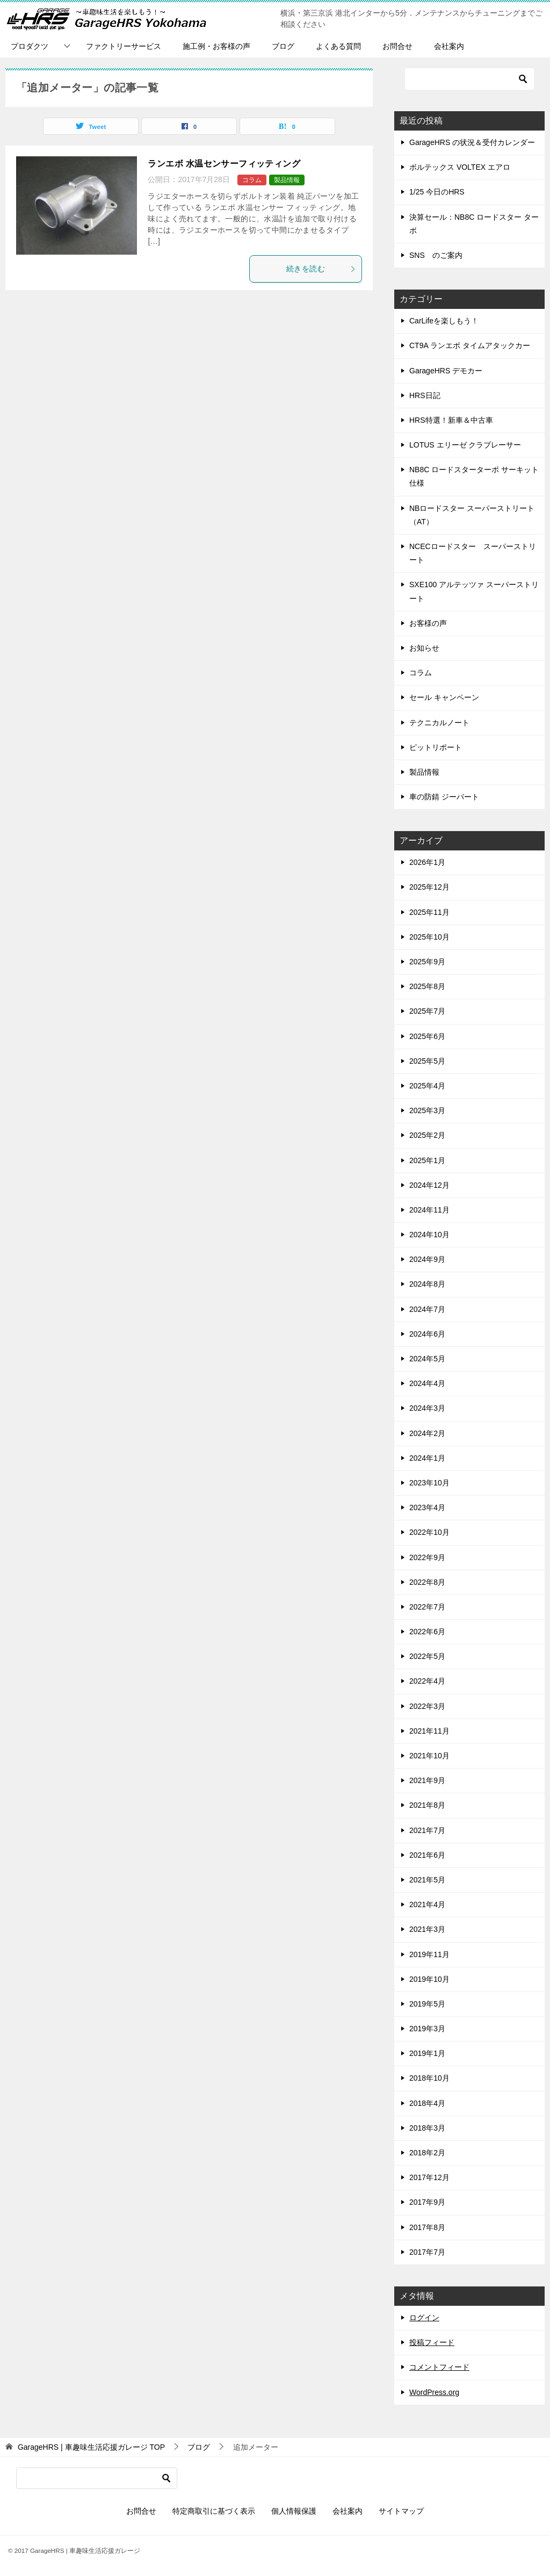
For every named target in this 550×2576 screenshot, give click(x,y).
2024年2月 (427, 1433)
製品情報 (287, 180)
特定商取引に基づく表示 (213, 2511)
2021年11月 (429, 1731)
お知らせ (424, 648)
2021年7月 (427, 1830)
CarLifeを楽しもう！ (444, 320)
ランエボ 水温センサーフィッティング (224, 163)
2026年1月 (427, 862)
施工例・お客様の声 (216, 46)
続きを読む (321, 268)
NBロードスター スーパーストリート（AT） (471, 515)
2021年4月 (427, 1904)
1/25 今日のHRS (437, 191)
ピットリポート (435, 747)
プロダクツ (29, 46)
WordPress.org (434, 2392)
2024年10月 (429, 1234)
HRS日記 (424, 395)
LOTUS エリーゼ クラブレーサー (465, 445)
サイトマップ (401, 2511)
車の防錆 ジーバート (444, 796)
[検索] (469, 79)
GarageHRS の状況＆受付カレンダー (472, 142)
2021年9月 (427, 1780)
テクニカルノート (439, 722)
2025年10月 (429, 937)
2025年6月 (427, 1036)
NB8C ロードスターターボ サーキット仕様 (474, 476)
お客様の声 (428, 623)
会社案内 (449, 46)
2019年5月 (427, 2004)
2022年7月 (427, 1607)
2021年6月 (427, 1855)
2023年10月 (429, 1482)
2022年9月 (427, 1557)
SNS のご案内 (435, 255)
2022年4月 (427, 1681)
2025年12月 (429, 887)
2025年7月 (427, 1011)
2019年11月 (429, 1954)
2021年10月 (429, 1755)
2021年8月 (427, 1805)
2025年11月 (429, 912)
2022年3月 (427, 1706)
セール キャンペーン (444, 697)
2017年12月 (429, 2177)
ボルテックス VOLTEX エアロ (459, 167)
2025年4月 (427, 1085)
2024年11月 (429, 1210)
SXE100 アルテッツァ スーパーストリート (474, 591)
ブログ (283, 46)
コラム (252, 180)
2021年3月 (427, 1929)
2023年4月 (427, 1507)
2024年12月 (429, 1185)
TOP (91, 2447)
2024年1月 (427, 1458)
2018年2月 (427, 2152)
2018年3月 (427, 2128)
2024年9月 (427, 1259)
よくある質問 (338, 46)
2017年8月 (427, 2227)
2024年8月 (427, 1284)
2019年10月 (429, 1979)
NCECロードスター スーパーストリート (472, 553)
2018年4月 (427, 2103)
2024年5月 (427, 1358)
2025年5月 (427, 1061)
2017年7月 (427, 2252)
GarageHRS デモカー (445, 370)
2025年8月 (427, 986)
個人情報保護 (293, 2511)
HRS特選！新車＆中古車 (451, 420)
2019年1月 (427, 2053)
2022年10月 (429, 1532)
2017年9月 (427, 2202)
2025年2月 (427, 1135)
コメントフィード (439, 2367)
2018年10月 (429, 2078)
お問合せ (397, 46)
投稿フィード (431, 2342)
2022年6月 (427, 1631)
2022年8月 (427, 1582)
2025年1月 (427, 1160)
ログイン (424, 2317)
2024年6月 (427, 1334)
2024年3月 (427, 1408)
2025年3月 (427, 1110)
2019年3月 (427, 2028)
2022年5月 (427, 1656)
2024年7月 (427, 1309)
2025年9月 (427, 961)
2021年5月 (427, 1879)
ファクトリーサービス (123, 46)
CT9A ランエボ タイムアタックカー (469, 345)
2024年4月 (427, 1383)
